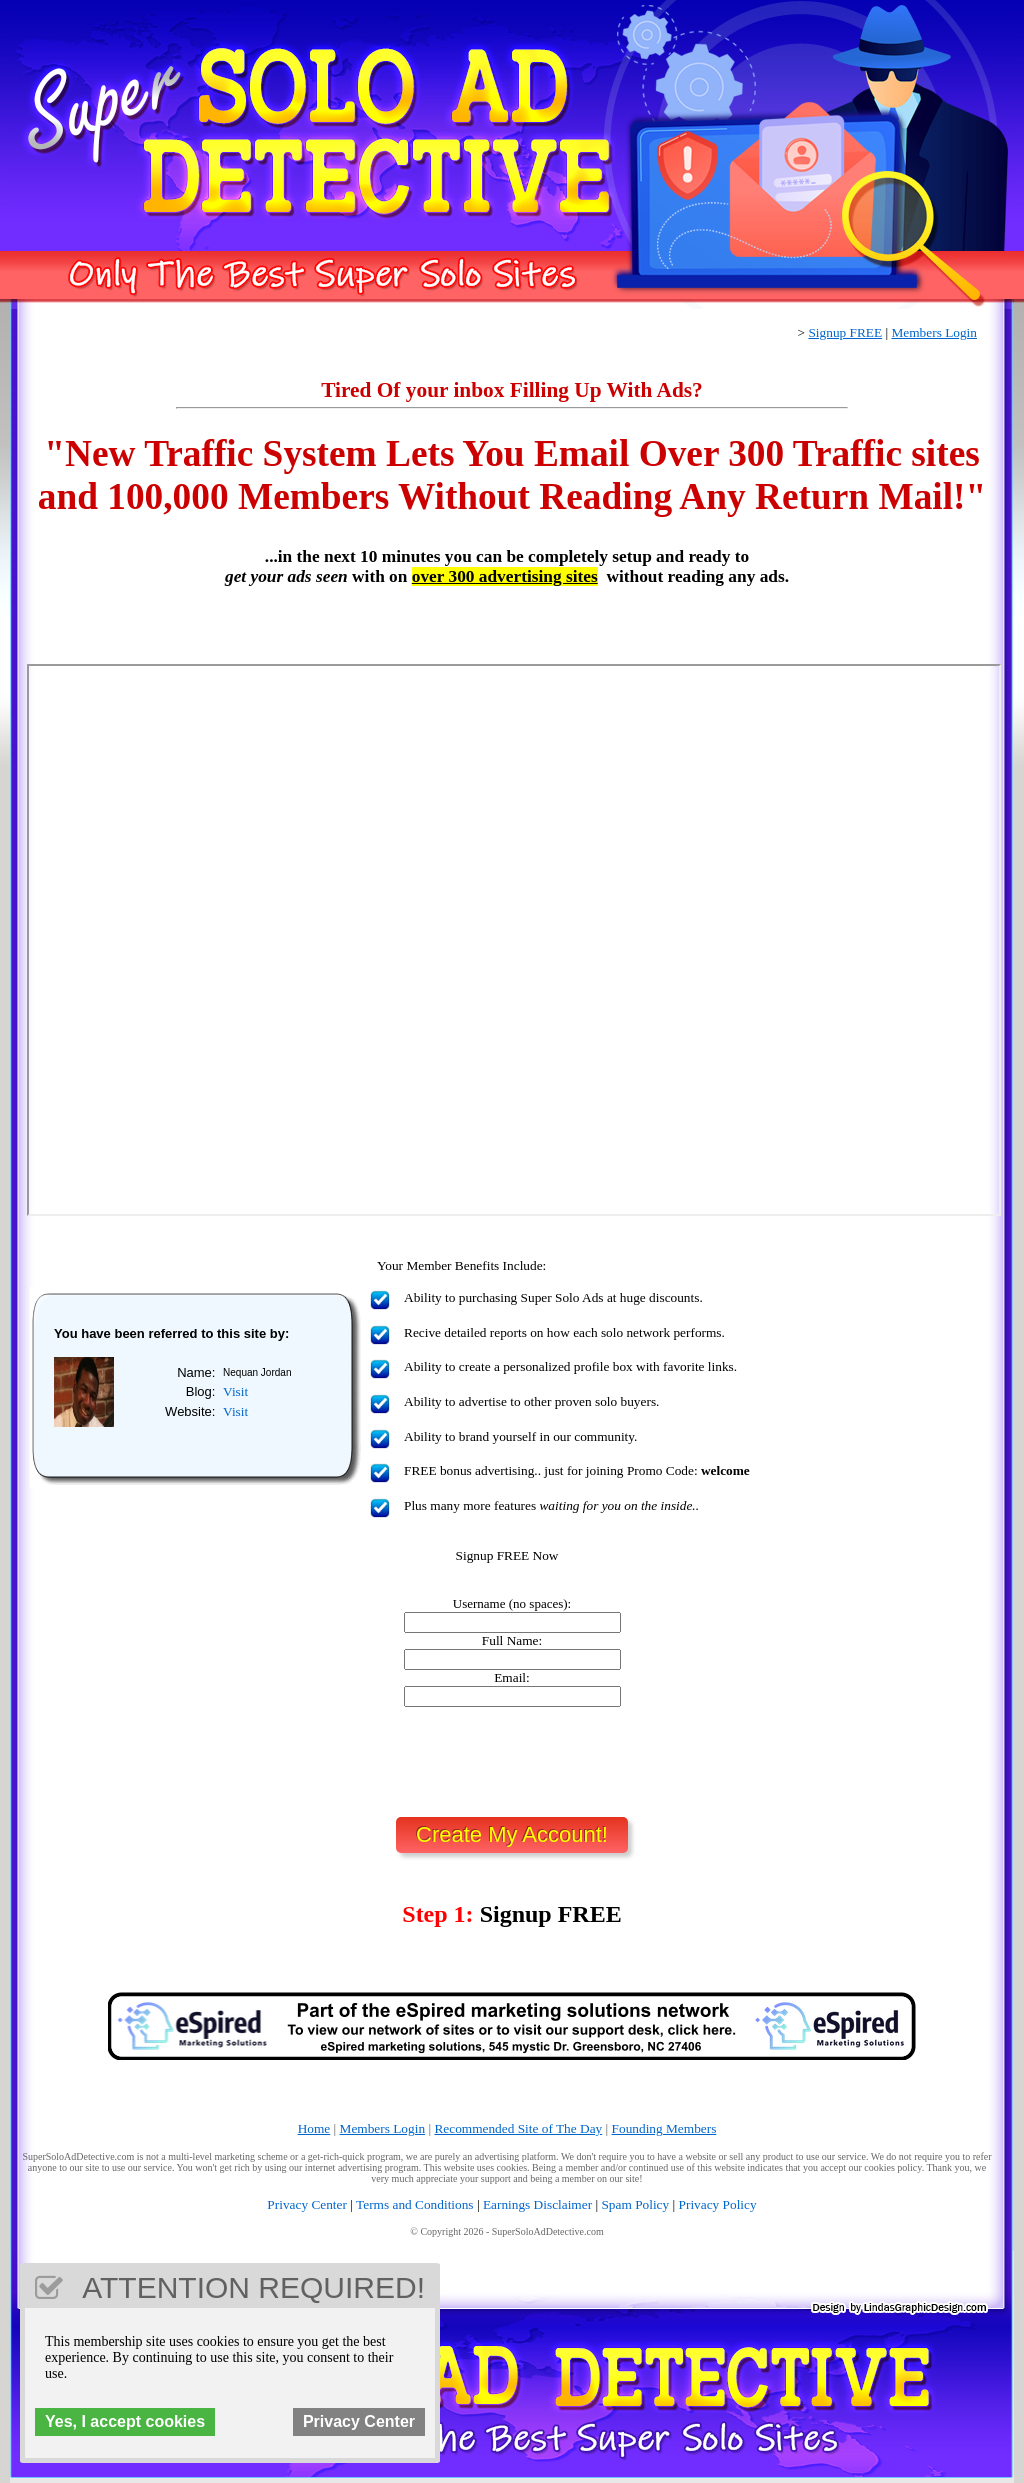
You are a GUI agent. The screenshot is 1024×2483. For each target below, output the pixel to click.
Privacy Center (307, 2204)
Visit (235, 1391)
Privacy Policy (718, 2204)
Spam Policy (635, 2204)
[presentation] (512, 1762)
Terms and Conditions (415, 2204)
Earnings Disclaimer (537, 2204)
